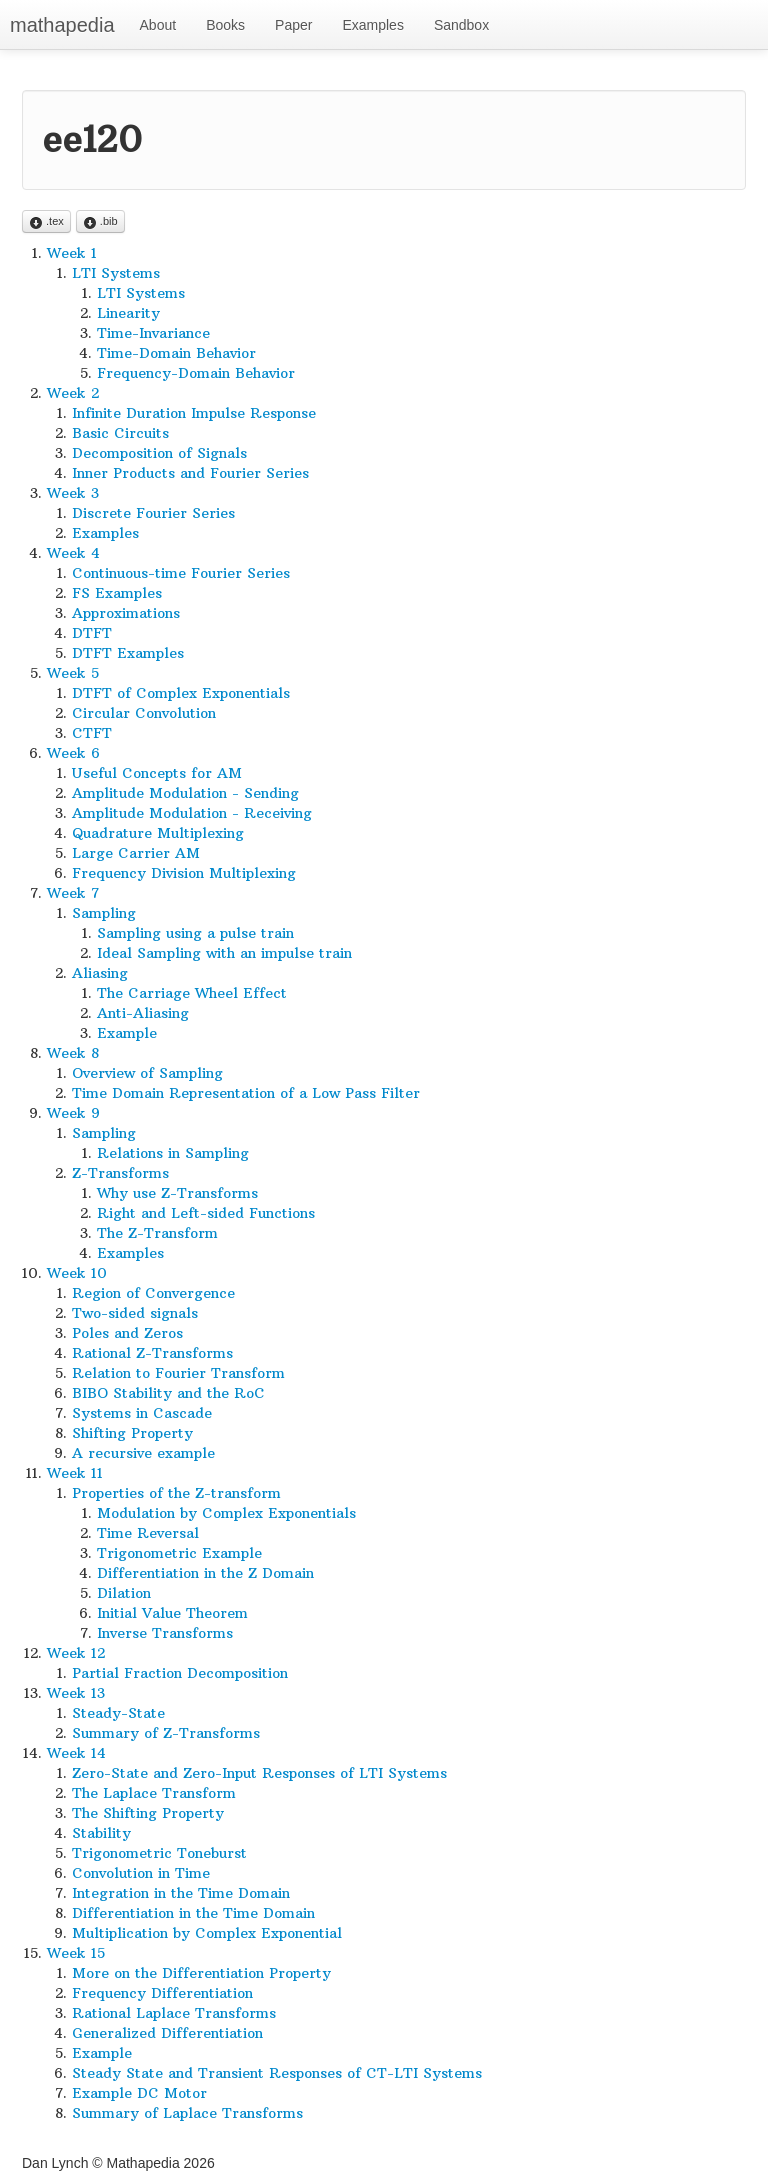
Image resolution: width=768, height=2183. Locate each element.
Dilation (124, 1593)
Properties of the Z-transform (176, 1493)
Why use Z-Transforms (177, 1193)
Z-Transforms (120, 1173)
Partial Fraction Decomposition (180, 1673)
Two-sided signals (135, 1313)
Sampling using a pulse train (195, 933)
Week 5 (73, 673)
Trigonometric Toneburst (159, 1853)
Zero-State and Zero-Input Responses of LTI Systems (259, 1773)
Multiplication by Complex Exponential (207, 1933)
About (158, 25)
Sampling (104, 913)
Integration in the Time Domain (181, 1893)
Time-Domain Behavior (176, 353)
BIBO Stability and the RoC (168, 1393)
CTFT (92, 733)
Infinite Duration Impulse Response (194, 413)
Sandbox (461, 25)
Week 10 (77, 1273)
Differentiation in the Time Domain (193, 1913)
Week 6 (73, 753)
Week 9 (73, 1113)
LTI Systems (116, 273)
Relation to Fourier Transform (178, 1373)
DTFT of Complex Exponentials (181, 693)
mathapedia (62, 25)
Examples (372, 25)
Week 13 (76, 1693)
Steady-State (118, 1713)
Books (225, 25)
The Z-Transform (157, 1233)
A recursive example (143, 1453)
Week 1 (72, 253)
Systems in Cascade (142, 1413)
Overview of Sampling (147, 1073)
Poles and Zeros (127, 1333)
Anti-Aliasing (143, 1013)
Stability (101, 1833)
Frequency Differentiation (162, 1993)
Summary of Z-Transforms (166, 1733)
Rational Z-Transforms (152, 1353)
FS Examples (117, 593)
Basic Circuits (120, 433)
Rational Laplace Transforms (174, 2013)
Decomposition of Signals (159, 453)
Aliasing (100, 973)
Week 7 (73, 893)
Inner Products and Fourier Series (190, 473)
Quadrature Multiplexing (158, 833)
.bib (100, 222)
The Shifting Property (148, 1813)
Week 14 (76, 1753)
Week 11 (75, 1473)
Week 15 (76, 1953)
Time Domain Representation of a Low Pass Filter (246, 1093)
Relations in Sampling (173, 1153)
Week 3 (73, 493)
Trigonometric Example (179, 1553)
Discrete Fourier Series (153, 513)
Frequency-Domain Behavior (196, 373)
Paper (293, 25)
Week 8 (73, 1053)
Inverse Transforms (165, 1633)
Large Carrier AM (136, 853)
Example (127, 1033)
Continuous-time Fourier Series (181, 573)
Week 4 (73, 553)
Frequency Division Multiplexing (184, 873)
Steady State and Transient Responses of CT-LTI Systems (277, 2073)
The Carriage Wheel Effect (192, 993)
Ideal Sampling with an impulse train (224, 953)
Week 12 (76, 1653)
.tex (46, 222)
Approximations (126, 613)
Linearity (128, 313)
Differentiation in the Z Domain (205, 1573)
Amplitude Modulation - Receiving (192, 813)
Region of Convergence (153, 1293)
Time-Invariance (153, 333)
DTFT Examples (128, 653)
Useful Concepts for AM (157, 773)
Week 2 (73, 393)
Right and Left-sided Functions (206, 1213)
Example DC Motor (139, 2093)
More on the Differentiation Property (201, 1973)
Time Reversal (148, 1533)
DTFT (92, 633)
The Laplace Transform (154, 1793)
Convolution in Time (141, 1873)
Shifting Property (132, 1433)
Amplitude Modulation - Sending (185, 793)
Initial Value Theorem (172, 1613)
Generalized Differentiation (167, 2033)
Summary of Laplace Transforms (187, 2113)
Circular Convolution (144, 713)
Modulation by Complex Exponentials (226, 1513)
